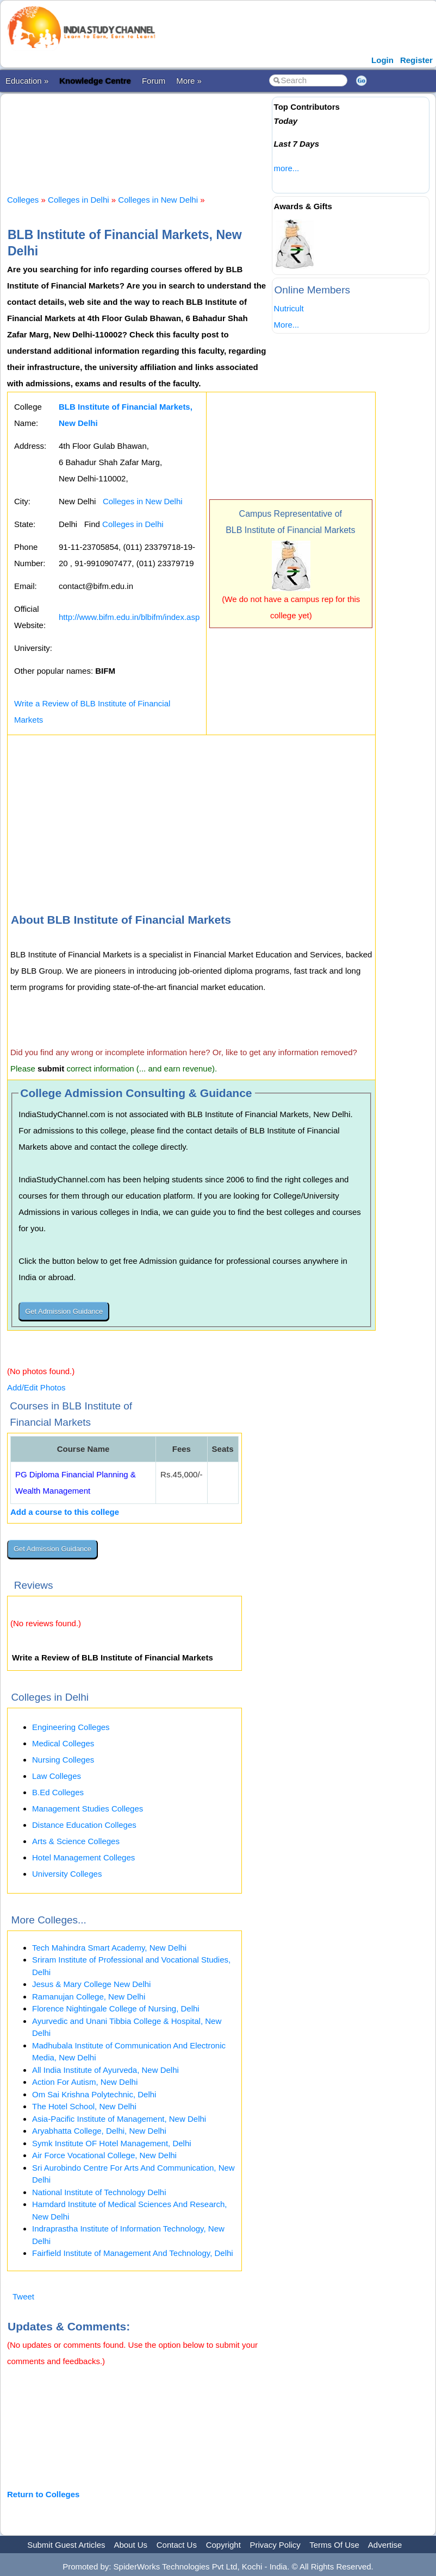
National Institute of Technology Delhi (99, 2192)
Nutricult (289, 308)
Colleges (23, 199)
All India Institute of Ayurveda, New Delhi (105, 2069)
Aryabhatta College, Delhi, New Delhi (99, 2130)
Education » (26, 80)
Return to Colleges (43, 2494)
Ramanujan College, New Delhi (88, 1996)
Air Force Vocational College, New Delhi (104, 2155)
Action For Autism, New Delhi (85, 2081)
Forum (153, 80)
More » (189, 80)
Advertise (385, 2544)
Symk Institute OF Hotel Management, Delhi (111, 2143)
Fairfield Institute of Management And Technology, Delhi (132, 2253)
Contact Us (177, 2544)
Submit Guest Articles (66, 2544)
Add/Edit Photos (36, 1387)
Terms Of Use (334, 2544)
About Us (130, 2544)
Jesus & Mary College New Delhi (91, 1984)
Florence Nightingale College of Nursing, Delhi (116, 2008)
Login (382, 60)
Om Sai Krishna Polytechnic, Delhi (94, 2094)
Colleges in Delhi (78, 199)
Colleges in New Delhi (158, 199)
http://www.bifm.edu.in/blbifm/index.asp (129, 617)
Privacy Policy (275, 2544)
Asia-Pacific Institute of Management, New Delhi (119, 2118)
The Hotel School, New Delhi (84, 2106)
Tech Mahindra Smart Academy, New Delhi (109, 1947)
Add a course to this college (64, 1511)
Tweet (23, 2296)
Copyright (223, 2544)
